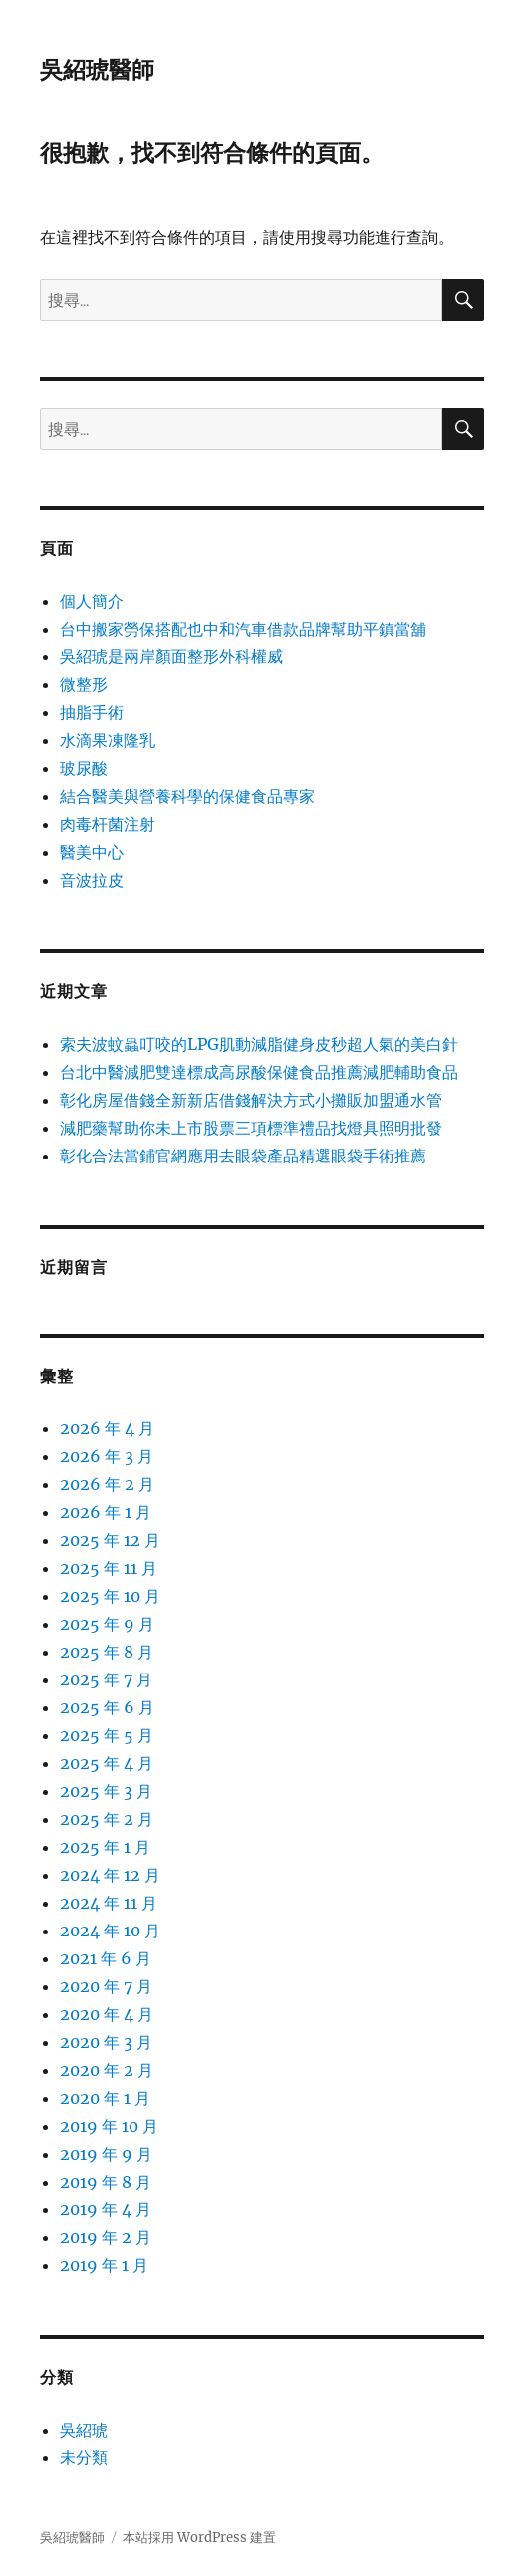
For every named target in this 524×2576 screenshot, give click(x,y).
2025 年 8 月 (106, 1652)
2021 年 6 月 (105, 1958)
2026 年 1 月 (105, 1512)
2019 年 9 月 (106, 2154)
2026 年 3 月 (106, 1456)
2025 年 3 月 (106, 1791)
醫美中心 (92, 852)
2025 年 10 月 (110, 1596)
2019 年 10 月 (109, 2126)
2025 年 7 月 (106, 1679)
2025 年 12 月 (110, 1540)
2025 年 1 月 (105, 1847)
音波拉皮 (92, 880)
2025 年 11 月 (108, 1568)
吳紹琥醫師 (97, 70)
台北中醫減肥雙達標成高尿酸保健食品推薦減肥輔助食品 (259, 1072)
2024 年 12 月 (110, 1875)
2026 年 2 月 (107, 1484)
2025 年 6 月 (107, 1707)
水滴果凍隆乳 (107, 740)
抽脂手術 (92, 712)
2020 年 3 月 (106, 2042)
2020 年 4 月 (106, 2014)
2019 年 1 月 (104, 2265)
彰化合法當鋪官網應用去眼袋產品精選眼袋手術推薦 (243, 1155)
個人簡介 (92, 601)
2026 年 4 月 (107, 1428)
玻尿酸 (84, 768)
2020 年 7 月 (106, 1986)
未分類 (84, 2457)
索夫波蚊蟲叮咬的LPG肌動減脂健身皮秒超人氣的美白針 (259, 1044)
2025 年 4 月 (106, 1763)
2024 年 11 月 (108, 1903)
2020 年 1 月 (105, 2098)
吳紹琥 (84, 2430)
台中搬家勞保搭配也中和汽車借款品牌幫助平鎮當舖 (243, 629)
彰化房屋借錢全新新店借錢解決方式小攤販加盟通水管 (251, 1100)
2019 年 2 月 (105, 2237)
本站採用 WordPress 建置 (199, 2537)
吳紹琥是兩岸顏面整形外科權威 (171, 656)
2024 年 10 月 (110, 1930)
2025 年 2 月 (106, 1819)
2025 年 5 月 (106, 1735)
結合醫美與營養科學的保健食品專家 (187, 796)
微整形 (84, 684)
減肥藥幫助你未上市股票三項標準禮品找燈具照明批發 (251, 1128)
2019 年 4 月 (105, 2209)
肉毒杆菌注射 (107, 824)
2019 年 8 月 (105, 2181)
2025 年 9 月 (107, 1624)
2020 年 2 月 (106, 2070)
